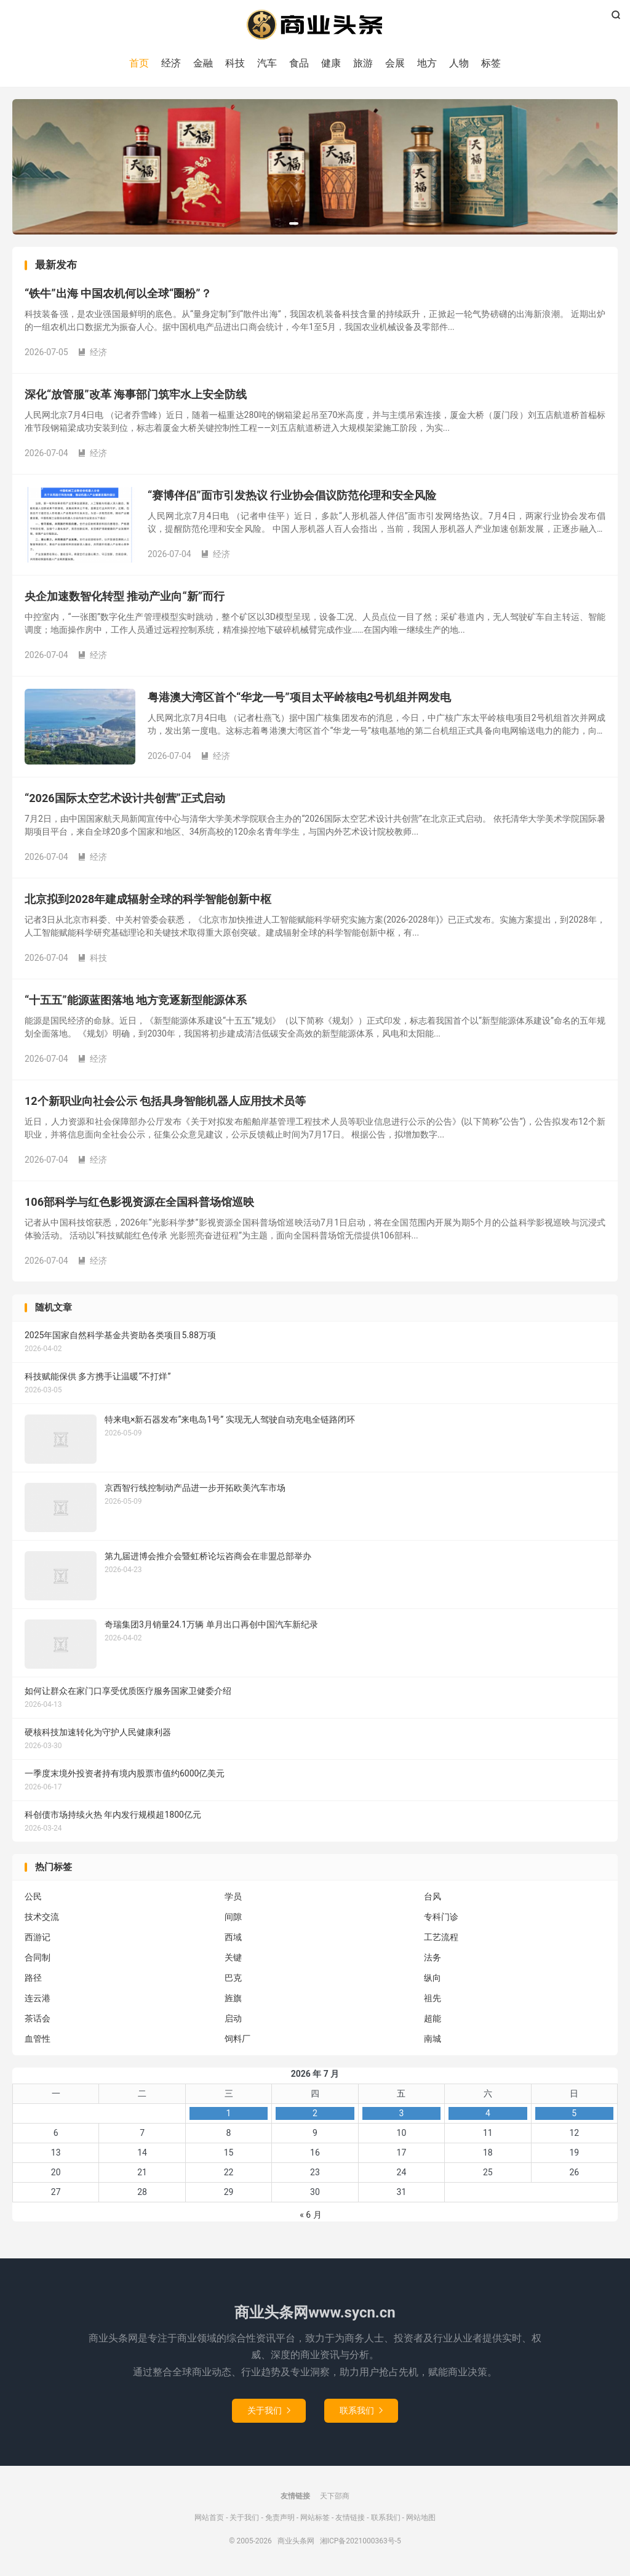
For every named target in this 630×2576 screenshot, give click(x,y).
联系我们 (361, 2410)
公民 (33, 1897)
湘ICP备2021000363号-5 (360, 2541)
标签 (491, 63)
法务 (432, 1958)
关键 (233, 1958)
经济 (171, 63)
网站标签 (315, 2517)
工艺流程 (441, 1938)
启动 (233, 2019)
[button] (293, 223)
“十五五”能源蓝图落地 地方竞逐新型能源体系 (136, 1000)
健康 (331, 63)
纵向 (432, 1978)
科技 (235, 63)
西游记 (37, 1938)
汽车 (267, 63)
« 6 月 (310, 2215)
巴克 (233, 1978)
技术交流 (42, 1917)
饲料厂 (237, 2039)
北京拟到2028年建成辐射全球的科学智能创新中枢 (148, 899)
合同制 (37, 1958)
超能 (432, 2019)
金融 (203, 63)
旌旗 (233, 1999)
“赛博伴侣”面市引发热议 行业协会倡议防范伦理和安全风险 (292, 495)
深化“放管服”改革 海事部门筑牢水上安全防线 (136, 394)
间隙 (233, 1917)
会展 (395, 63)
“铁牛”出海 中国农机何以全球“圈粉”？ (118, 293)
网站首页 (209, 2517)
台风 (432, 1897)
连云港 (37, 1999)
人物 (459, 63)
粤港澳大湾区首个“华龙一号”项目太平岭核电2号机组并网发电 (299, 697)
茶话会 (37, 2019)
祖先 (432, 1999)
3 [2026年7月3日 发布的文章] (401, 2114)
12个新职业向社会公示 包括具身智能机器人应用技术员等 (165, 1101)
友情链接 (350, 2517)
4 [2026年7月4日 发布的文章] (487, 2114)
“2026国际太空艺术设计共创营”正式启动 (125, 798)
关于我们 (268, 2410)
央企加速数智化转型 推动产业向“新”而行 (125, 596)
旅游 (363, 63)
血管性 (37, 2039)
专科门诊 (441, 1917)
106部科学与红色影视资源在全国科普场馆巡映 (139, 1202)
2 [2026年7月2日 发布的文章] (315, 2114)
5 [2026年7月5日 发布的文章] (574, 2114)
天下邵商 (334, 2496)
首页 (139, 63)
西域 (233, 1938)
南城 (432, 2039)
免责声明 (280, 2517)
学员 (233, 1897)
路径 (33, 1978)
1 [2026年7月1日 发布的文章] (228, 2114)
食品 (299, 63)
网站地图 (421, 2517)
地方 (427, 63)
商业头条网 (315, 24)
